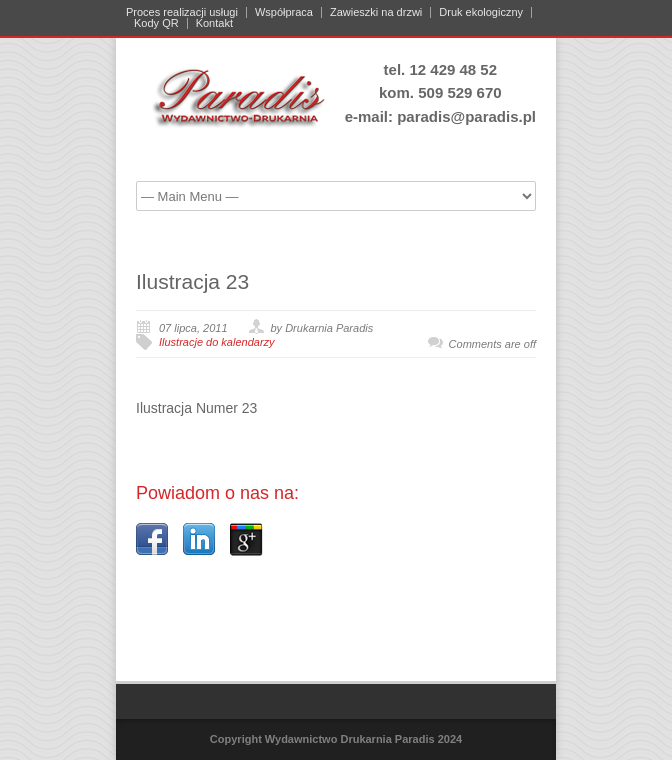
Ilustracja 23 (192, 281)
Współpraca (284, 12)
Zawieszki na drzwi (376, 12)
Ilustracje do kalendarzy (217, 342)
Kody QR (156, 23)
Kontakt (214, 23)
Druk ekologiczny (481, 12)
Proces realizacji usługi (182, 12)
